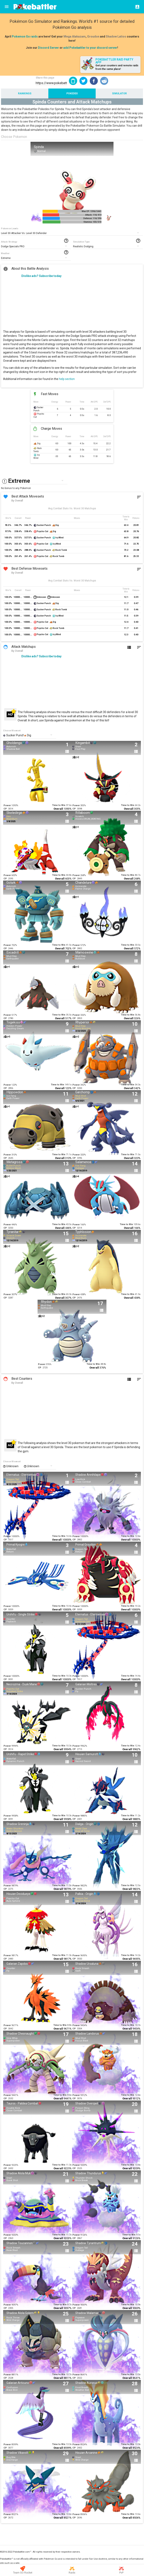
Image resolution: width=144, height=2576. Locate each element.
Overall (58, 808)
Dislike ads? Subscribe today (41, 276)
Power (7, 805)
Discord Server (48, 47)
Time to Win (58, 805)
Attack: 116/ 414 (93, 215)
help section (67, 379)
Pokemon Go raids (25, 36)
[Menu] (7, 7)
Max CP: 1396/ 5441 (91, 211)
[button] (83, 81)
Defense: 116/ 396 (92, 218)
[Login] (136, 6)
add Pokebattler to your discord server (90, 47)
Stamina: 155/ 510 (92, 222)
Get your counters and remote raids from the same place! (116, 67)
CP (5, 808)
